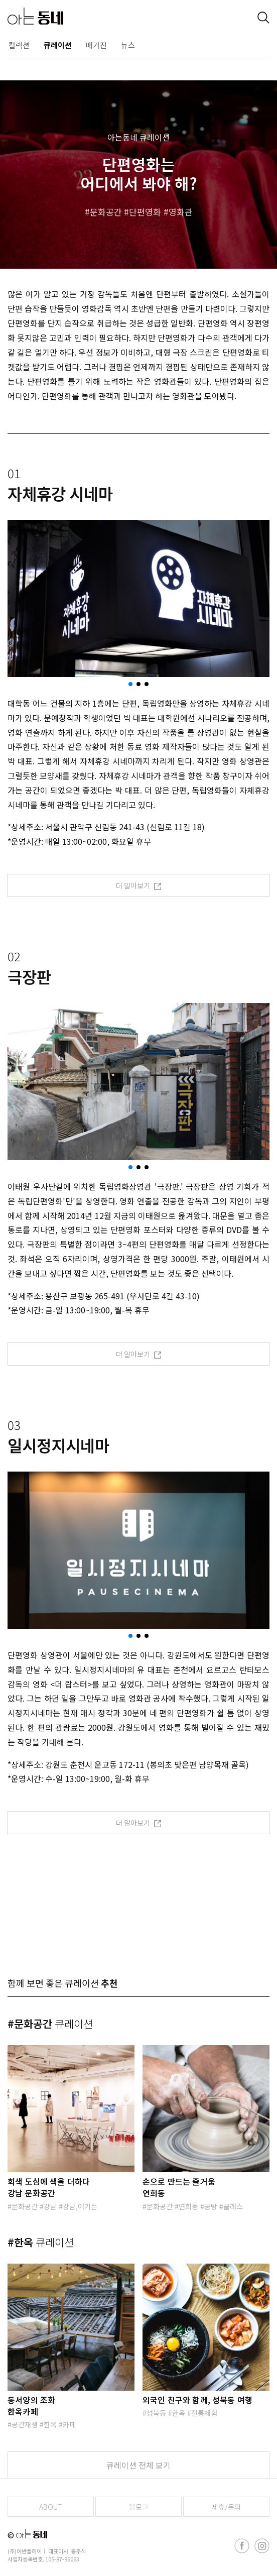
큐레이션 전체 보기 (138, 2465)
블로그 (139, 2507)
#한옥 (41, 2242)
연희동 (188, 2206)
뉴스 (128, 45)
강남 (50, 2206)
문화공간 (106, 211)
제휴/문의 (226, 2507)
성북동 (156, 2413)
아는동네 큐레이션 (138, 137)
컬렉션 (19, 45)
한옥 (50, 2424)
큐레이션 (58, 45)
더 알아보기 (139, 885)
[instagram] (261, 2545)
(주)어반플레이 (25, 2551)
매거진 (96, 45)
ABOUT (50, 2507)
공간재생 (25, 2424)
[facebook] (241, 2545)
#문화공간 (50, 2023)
